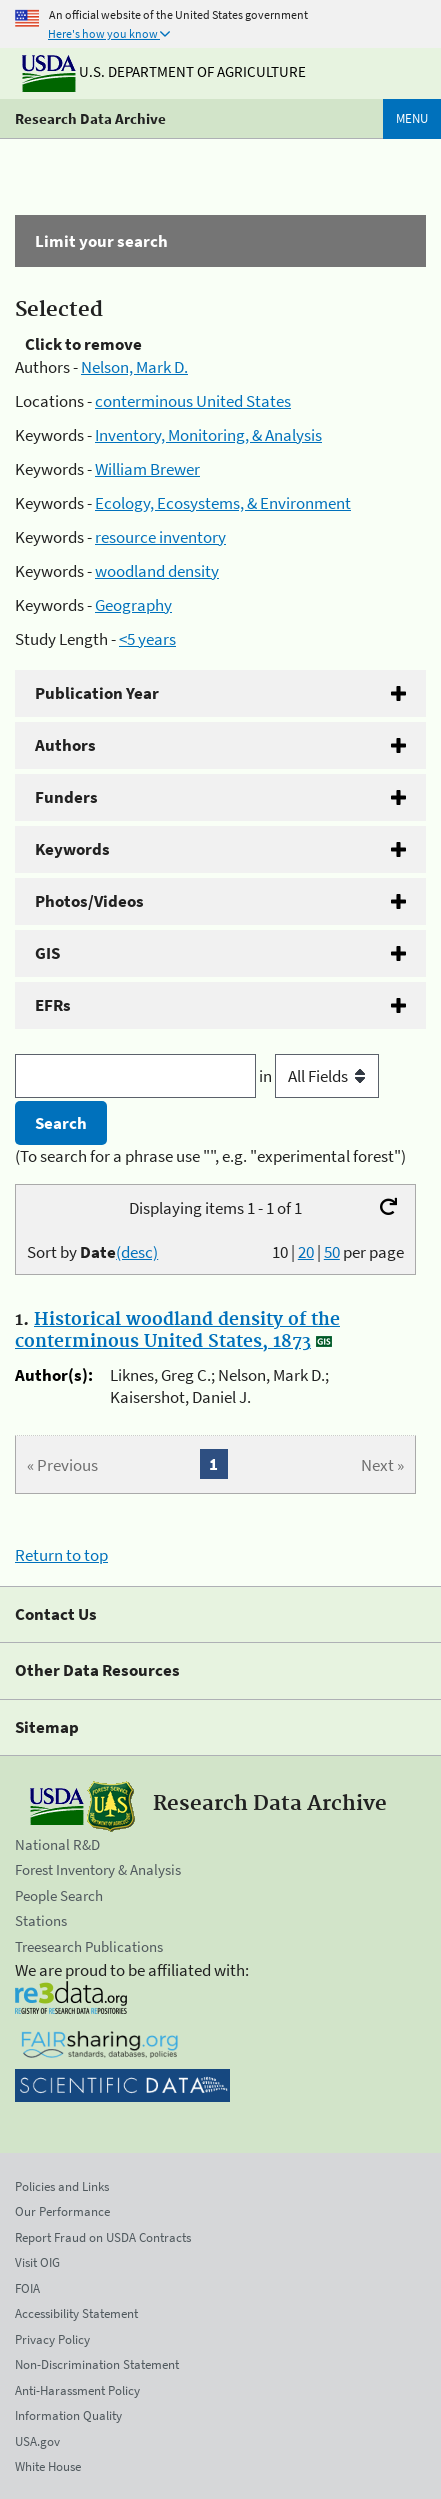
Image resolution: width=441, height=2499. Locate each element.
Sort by (92, 1252)
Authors (65, 745)
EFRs (53, 1005)
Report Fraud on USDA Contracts (103, 2237)
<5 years (147, 639)
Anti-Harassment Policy (77, 2390)
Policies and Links (62, 2186)
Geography (133, 605)
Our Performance (62, 2211)
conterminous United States (193, 401)
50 (332, 1252)
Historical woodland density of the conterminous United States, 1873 (177, 1331)
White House (48, 2466)
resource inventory (160, 537)
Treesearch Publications (89, 1946)
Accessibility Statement (76, 2313)
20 (306, 1252)
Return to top (61, 1555)
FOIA (27, 2288)
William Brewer (147, 469)
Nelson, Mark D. (134, 367)
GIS (47, 953)
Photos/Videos (89, 901)
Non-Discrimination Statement (97, 2364)
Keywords (72, 849)
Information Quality (68, 2415)
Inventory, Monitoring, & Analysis (208, 435)
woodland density (157, 571)
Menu (412, 118)
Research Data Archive (90, 118)
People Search (59, 1895)
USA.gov (37, 2441)
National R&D (57, 1844)
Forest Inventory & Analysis (98, 1869)
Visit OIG (37, 2262)
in (319, 1076)
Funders (66, 797)
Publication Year (97, 693)
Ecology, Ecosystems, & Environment (223, 503)
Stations (41, 1920)
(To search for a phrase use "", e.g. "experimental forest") (210, 1156)
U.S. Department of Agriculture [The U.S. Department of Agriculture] (164, 71)
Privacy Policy (52, 2339)
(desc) (137, 1252)
